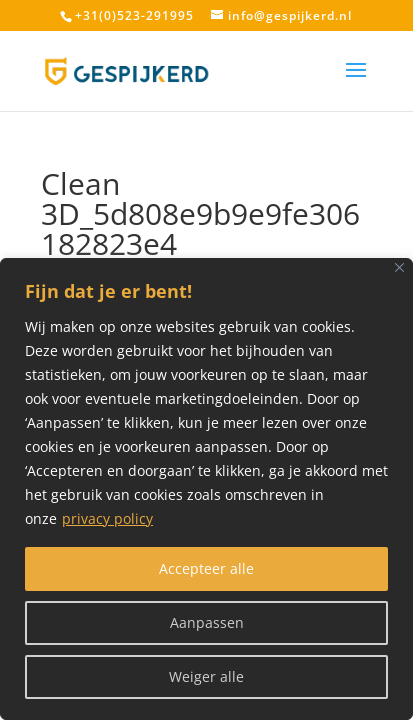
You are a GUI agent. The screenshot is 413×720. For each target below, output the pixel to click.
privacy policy (107, 518)
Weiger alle (206, 676)
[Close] (399, 267)
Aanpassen (207, 622)
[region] (206, 489)
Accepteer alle (206, 568)
